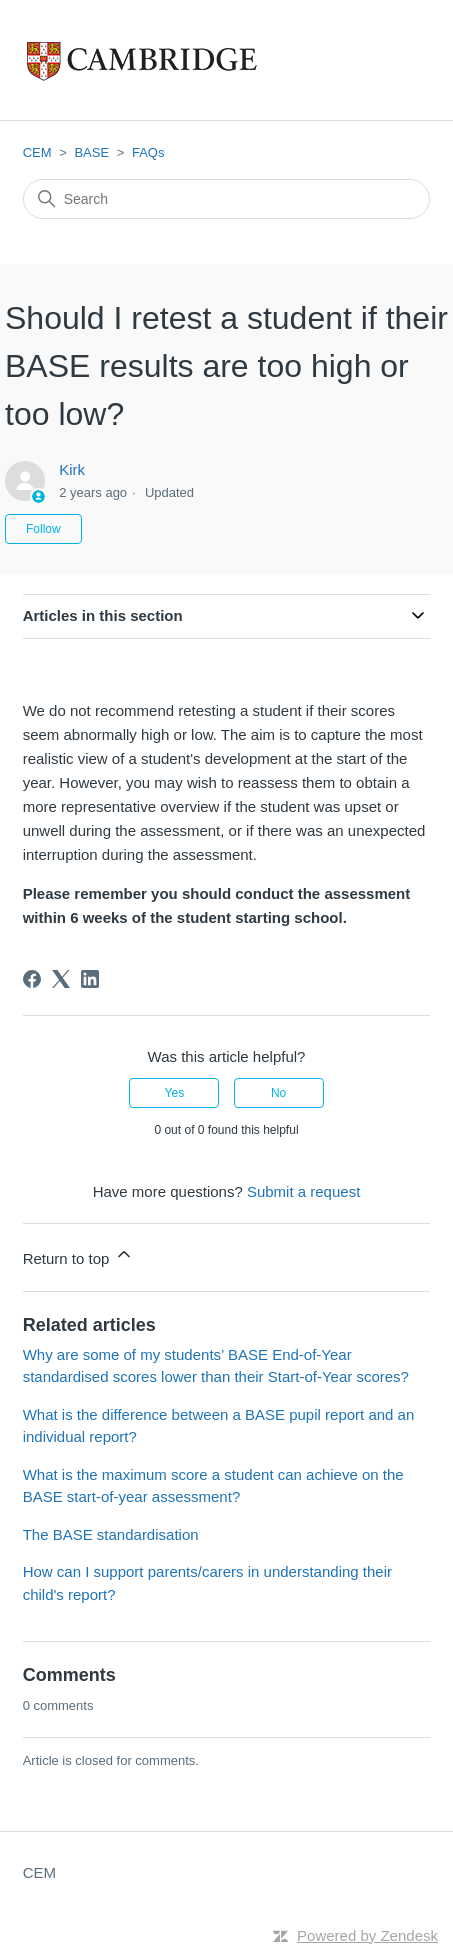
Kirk (72, 469)
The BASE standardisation (111, 1534)
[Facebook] (32, 979)
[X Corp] (61, 979)
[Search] (227, 199)
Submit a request (303, 1191)
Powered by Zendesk (367, 1935)
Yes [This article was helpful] (175, 1093)
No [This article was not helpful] (278, 1093)
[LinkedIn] (90, 979)
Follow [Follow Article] (43, 529)
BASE (91, 152)
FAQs (148, 152)
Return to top (78, 1255)
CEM (37, 152)
